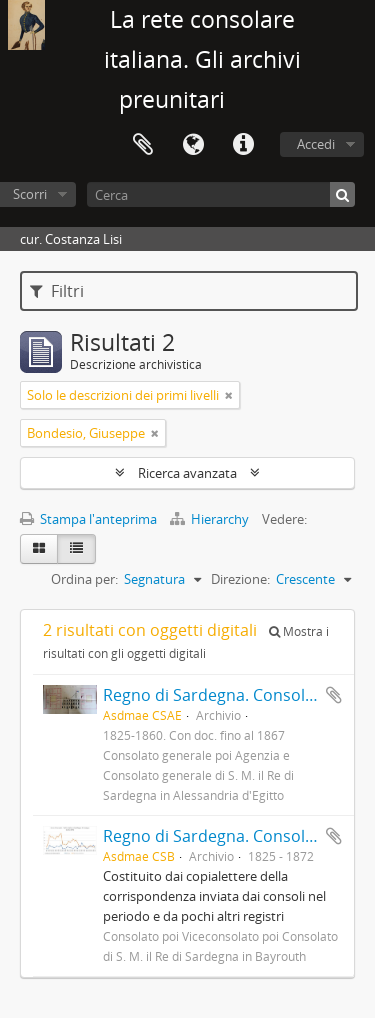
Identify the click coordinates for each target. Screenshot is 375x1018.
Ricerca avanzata (187, 473)
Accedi (316, 144)
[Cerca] (221, 194)
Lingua (193, 145)
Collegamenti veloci (243, 145)
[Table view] (76, 549)
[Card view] (39, 549)
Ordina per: (84, 579)
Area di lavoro (143, 145)
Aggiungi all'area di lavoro (334, 695)
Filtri (57, 291)
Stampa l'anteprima (88, 519)
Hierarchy (211, 519)
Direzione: (240, 579)
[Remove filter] (229, 395)
